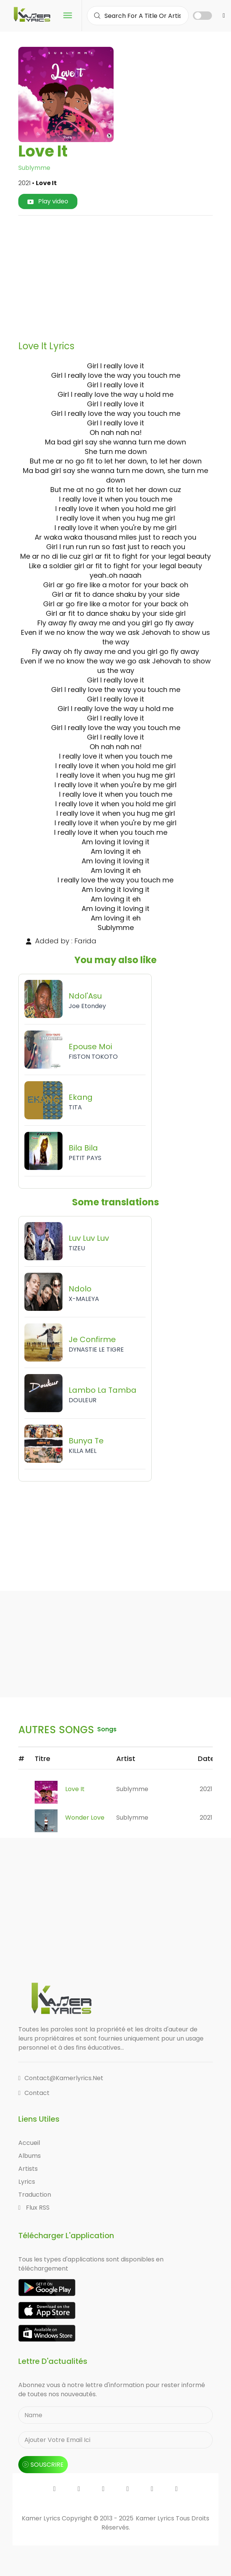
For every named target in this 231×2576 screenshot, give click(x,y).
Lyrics (26, 2181)
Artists (28, 2168)
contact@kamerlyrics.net (60, 2078)
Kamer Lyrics (156, 2518)
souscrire (43, 2464)
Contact (34, 2093)
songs (107, 1729)
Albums (29, 2155)
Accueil (29, 2142)
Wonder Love (84, 1817)
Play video (47, 201)
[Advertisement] (127, 275)
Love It (75, 1789)
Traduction (34, 2194)
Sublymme (34, 167)
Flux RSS (34, 2207)
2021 (206, 1789)
